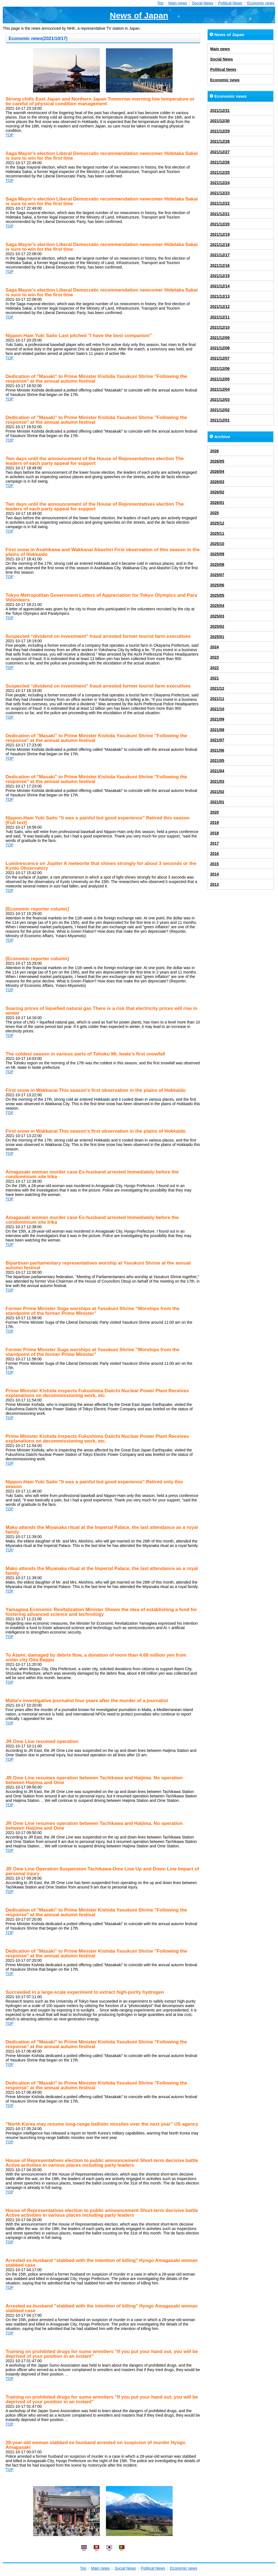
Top (160, 3)
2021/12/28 (220, 141)
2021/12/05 (220, 379)
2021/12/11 (220, 317)
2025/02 (217, 626)
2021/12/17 (220, 255)
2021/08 (217, 730)
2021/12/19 (220, 234)
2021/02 (217, 791)
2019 (214, 822)
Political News (230, 3)
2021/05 (217, 760)
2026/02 (217, 492)
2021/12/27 (220, 152)
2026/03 (217, 482)
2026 (214, 451)
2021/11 (217, 698)
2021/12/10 (220, 327)
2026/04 (217, 471)
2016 (214, 853)
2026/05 (217, 461)
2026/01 (217, 502)
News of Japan (139, 15)
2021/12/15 (220, 276)
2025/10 (217, 543)
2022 (214, 668)
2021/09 (217, 719)
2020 (214, 812)
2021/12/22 (220, 203)
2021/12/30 (220, 121)
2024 (214, 647)
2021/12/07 (220, 358)
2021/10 (217, 709)
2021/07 (217, 740)
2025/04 (217, 605)
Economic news (260, 3)
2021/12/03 (220, 399)
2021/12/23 (220, 193)
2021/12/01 (220, 420)
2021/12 (217, 688)
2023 (214, 657)
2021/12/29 (220, 131)
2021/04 (217, 771)
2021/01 (217, 802)
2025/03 (217, 616)
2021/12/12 (220, 306)
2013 (214, 884)
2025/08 (217, 564)
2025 (214, 513)
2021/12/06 (220, 368)
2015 (214, 864)
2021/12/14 (220, 286)
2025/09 (217, 554)
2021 (214, 678)
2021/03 (217, 781)
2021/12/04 (220, 389)
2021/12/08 (220, 348)
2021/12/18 (220, 244)
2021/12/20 (220, 224)
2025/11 (217, 533)
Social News (202, 3)
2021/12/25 (220, 172)
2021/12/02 (220, 410)
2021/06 (217, 750)
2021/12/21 (220, 214)
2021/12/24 (220, 182)
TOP (10, 135)
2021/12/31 (220, 110)
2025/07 (217, 575)
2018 (214, 833)
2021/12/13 (220, 296)
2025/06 (217, 585)
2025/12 (217, 523)
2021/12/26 (220, 162)
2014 (214, 874)
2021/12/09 (220, 337)
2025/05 (217, 595)
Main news (177, 3)
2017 (214, 843)
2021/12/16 (220, 265)
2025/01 (217, 636)
